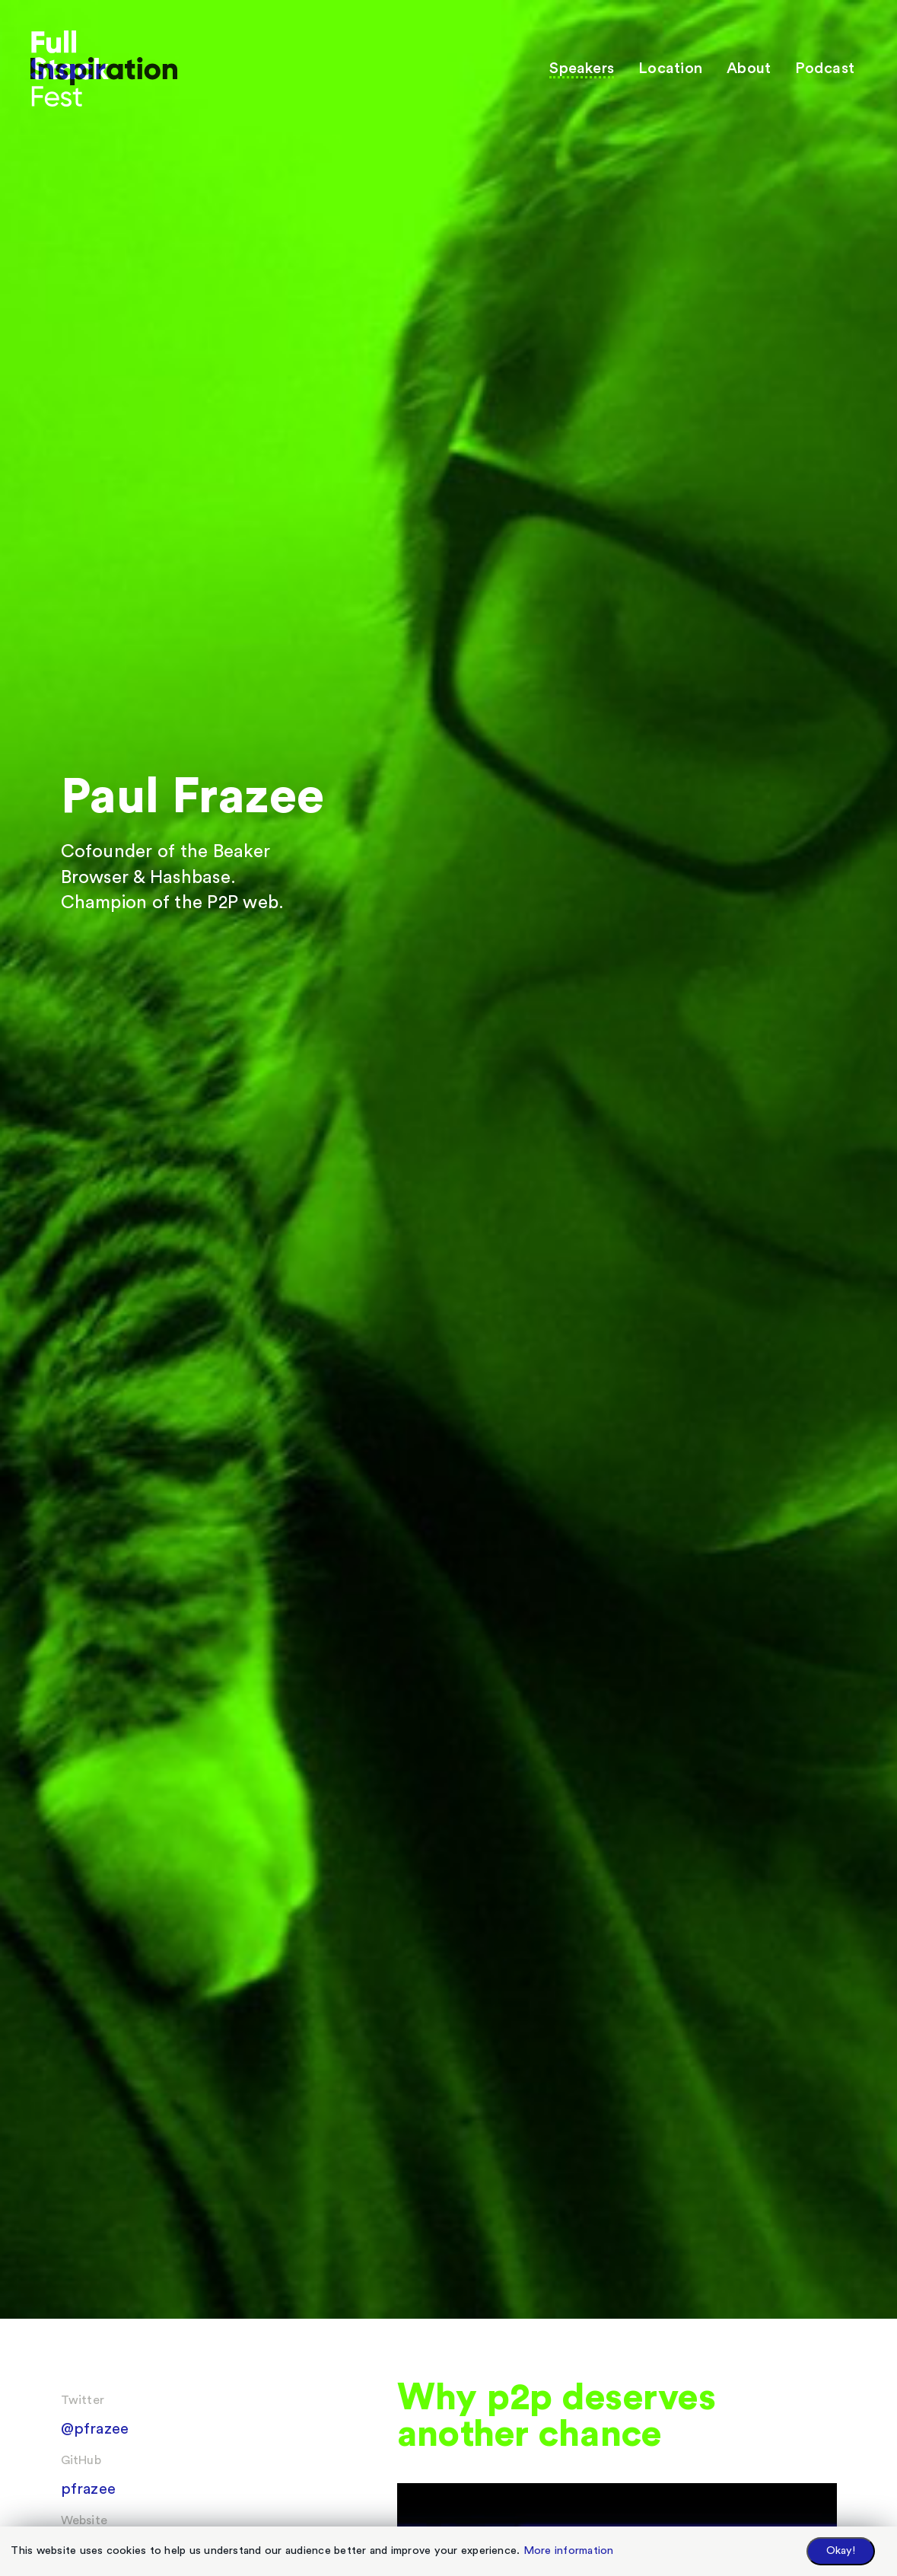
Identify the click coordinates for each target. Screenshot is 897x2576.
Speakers (581, 68)
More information (568, 2550)
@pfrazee (95, 2429)
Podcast (824, 68)
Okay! (840, 2550)
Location (670, 68)
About (749, 68)
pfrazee (88, 2489)
